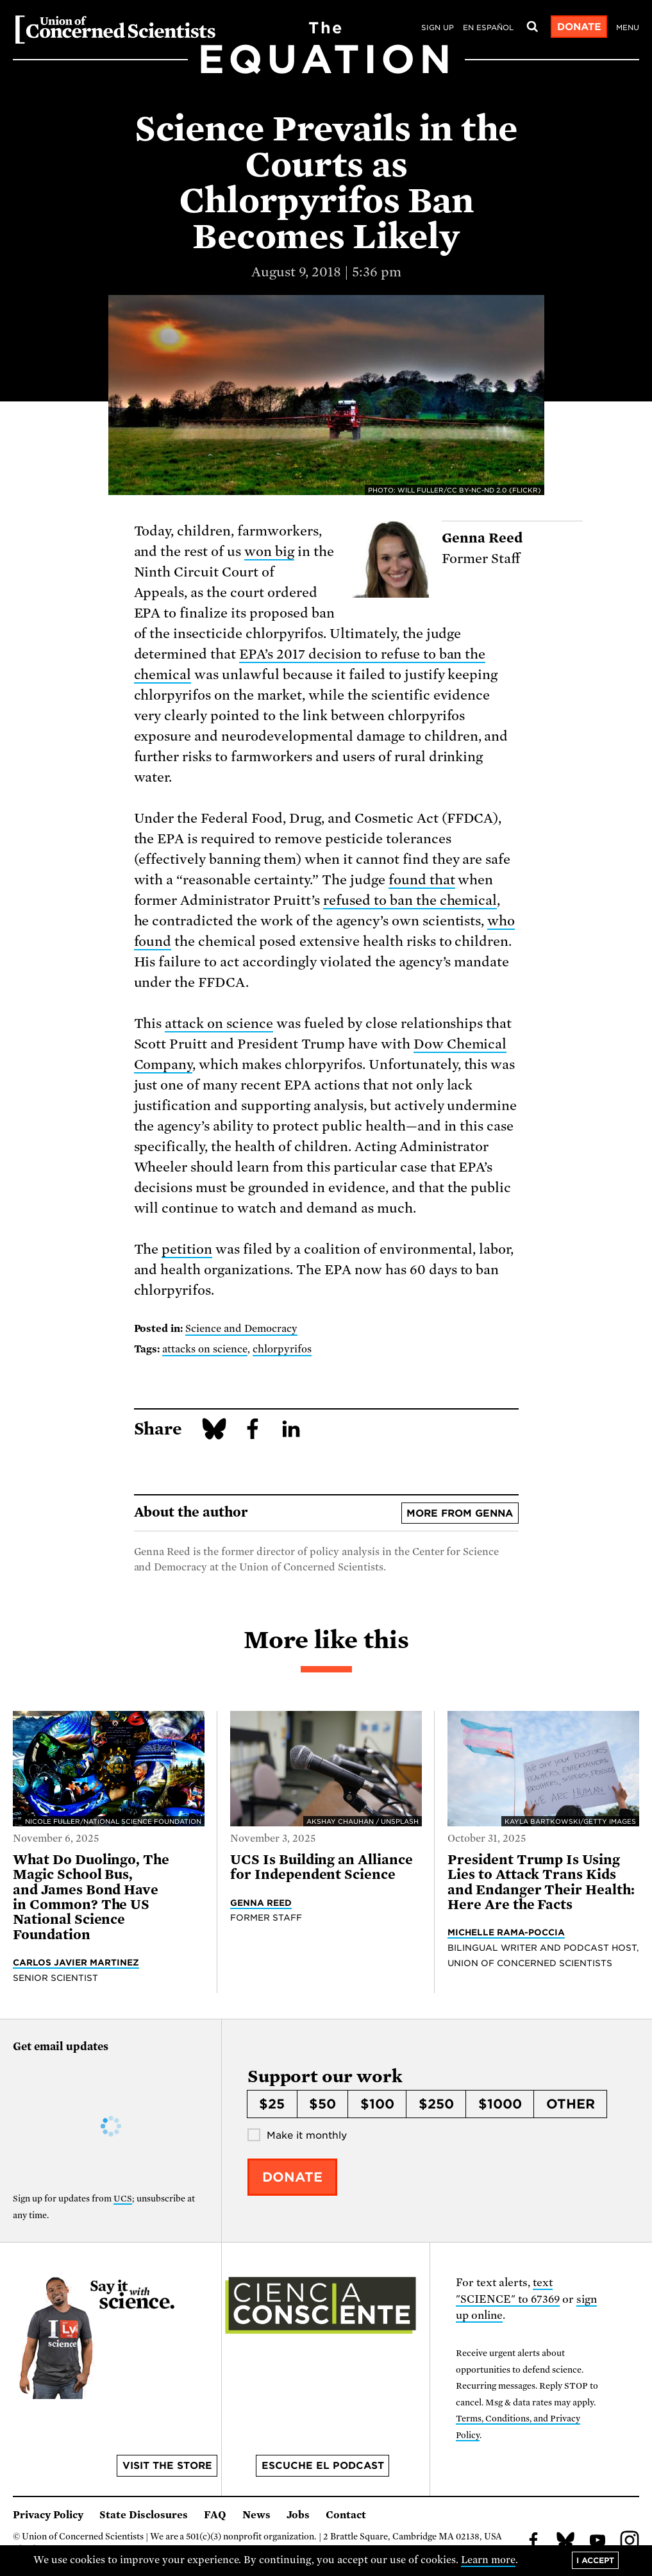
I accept (595, 2560)
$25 (272, 2104)
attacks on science (204, 1349)
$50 (322, 2104)
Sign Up (437, 27)
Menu (627, 27)
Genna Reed (261, 1903)
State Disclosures (143, 2515)
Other (570, 2104)
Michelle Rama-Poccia (506, 1932)
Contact (346, 2515)
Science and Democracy (241, 1328)
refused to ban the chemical (410, 900)
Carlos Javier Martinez (76, 1962)
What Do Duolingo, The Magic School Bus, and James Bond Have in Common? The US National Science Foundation (91, 1897)
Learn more (488, 2560)
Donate (579, 27)
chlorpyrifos (282, 1349)
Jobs (298, 2515)
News (256, 2515)
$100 (377, 2104)
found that (422, 880)
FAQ (215, 2515)
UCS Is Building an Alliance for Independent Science (321, 1867)
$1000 (500, 2104)
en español (488, 27)
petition (187, 1249)
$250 (436, 2104)
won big (269, 551)
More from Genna (459, 1513)
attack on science (219, 1023)
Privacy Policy (48, 2515)
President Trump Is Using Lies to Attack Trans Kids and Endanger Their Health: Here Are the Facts (541, 1882)
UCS (122, 2198)
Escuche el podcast (323, 2465)
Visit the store (167, 2465)
